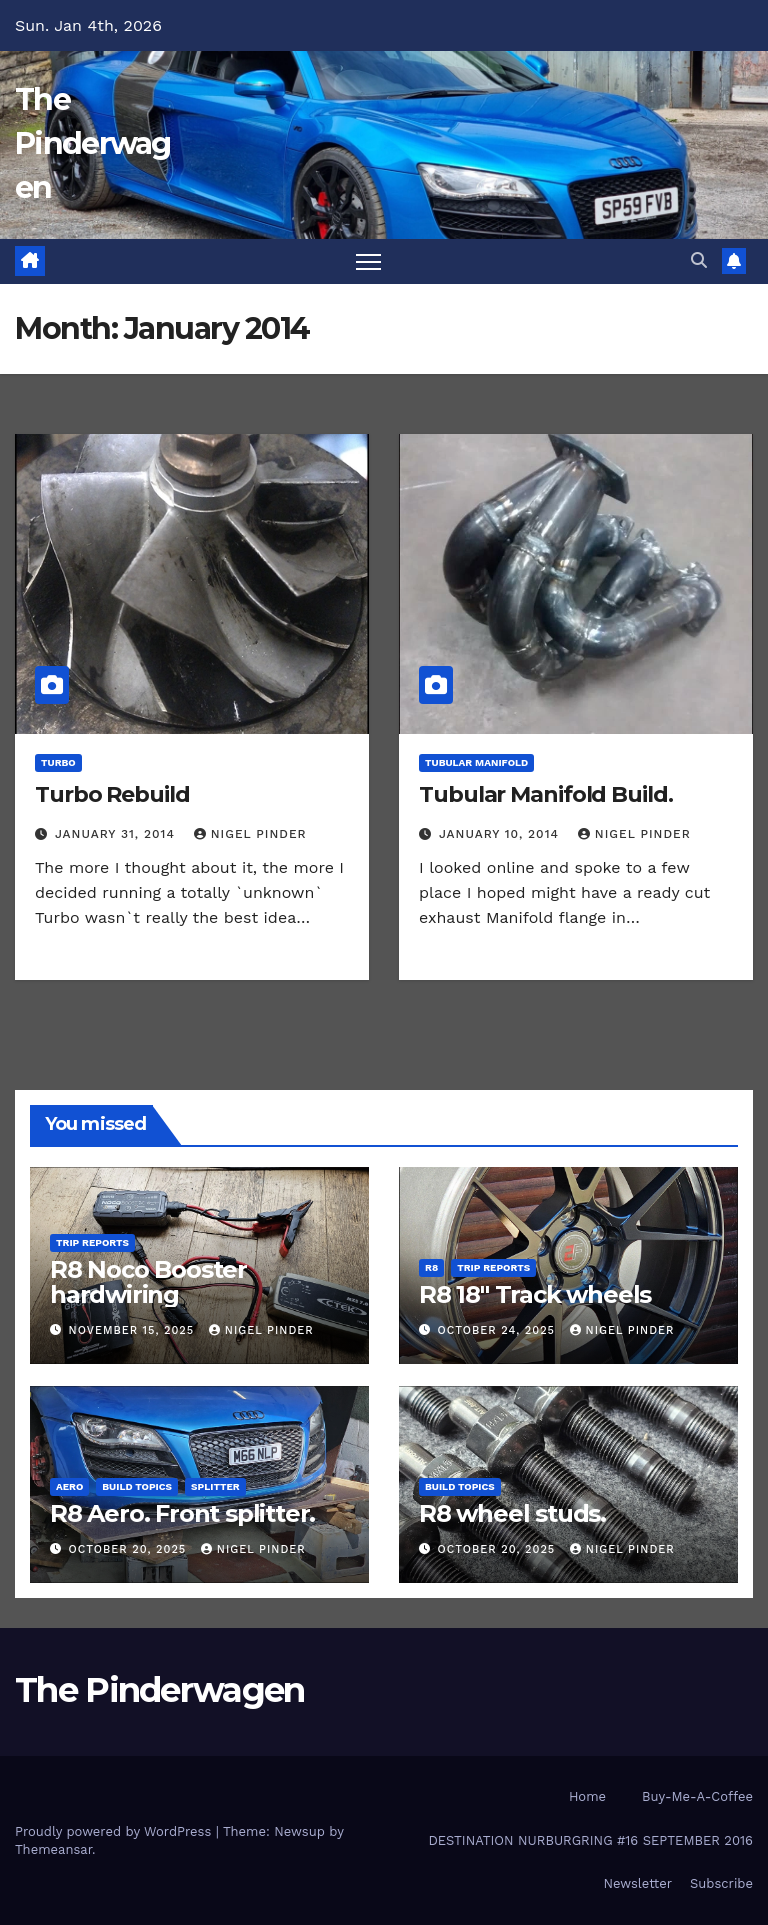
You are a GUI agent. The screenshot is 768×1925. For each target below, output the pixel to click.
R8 (431, 1267)
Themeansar (53, 1849)
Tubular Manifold (476, 762)
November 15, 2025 (134, 1330)
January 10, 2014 (501, 834)
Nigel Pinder (250, 834)
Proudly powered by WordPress (115, 1831)
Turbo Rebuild (112, 794)
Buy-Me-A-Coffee (697, 1796)
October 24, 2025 (499, 1330)
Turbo (58, 762)
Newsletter (637, 1883)
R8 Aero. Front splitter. (182, 1513)
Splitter (215, 1486)
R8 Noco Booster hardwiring (148, 1282)
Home (587, 1796)
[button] (699, 260)
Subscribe (721, 1883)
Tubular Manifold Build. (546, 794)
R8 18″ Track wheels (535, 1294)
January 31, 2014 (117, 834)
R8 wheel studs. (512, 1513)
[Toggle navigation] (368, 261)
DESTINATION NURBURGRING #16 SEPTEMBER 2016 (590, 1840)
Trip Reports (92, 1242)
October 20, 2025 (130, 1549)
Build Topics (137, 1486)
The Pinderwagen (93, 143)
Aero (69, 1486)
